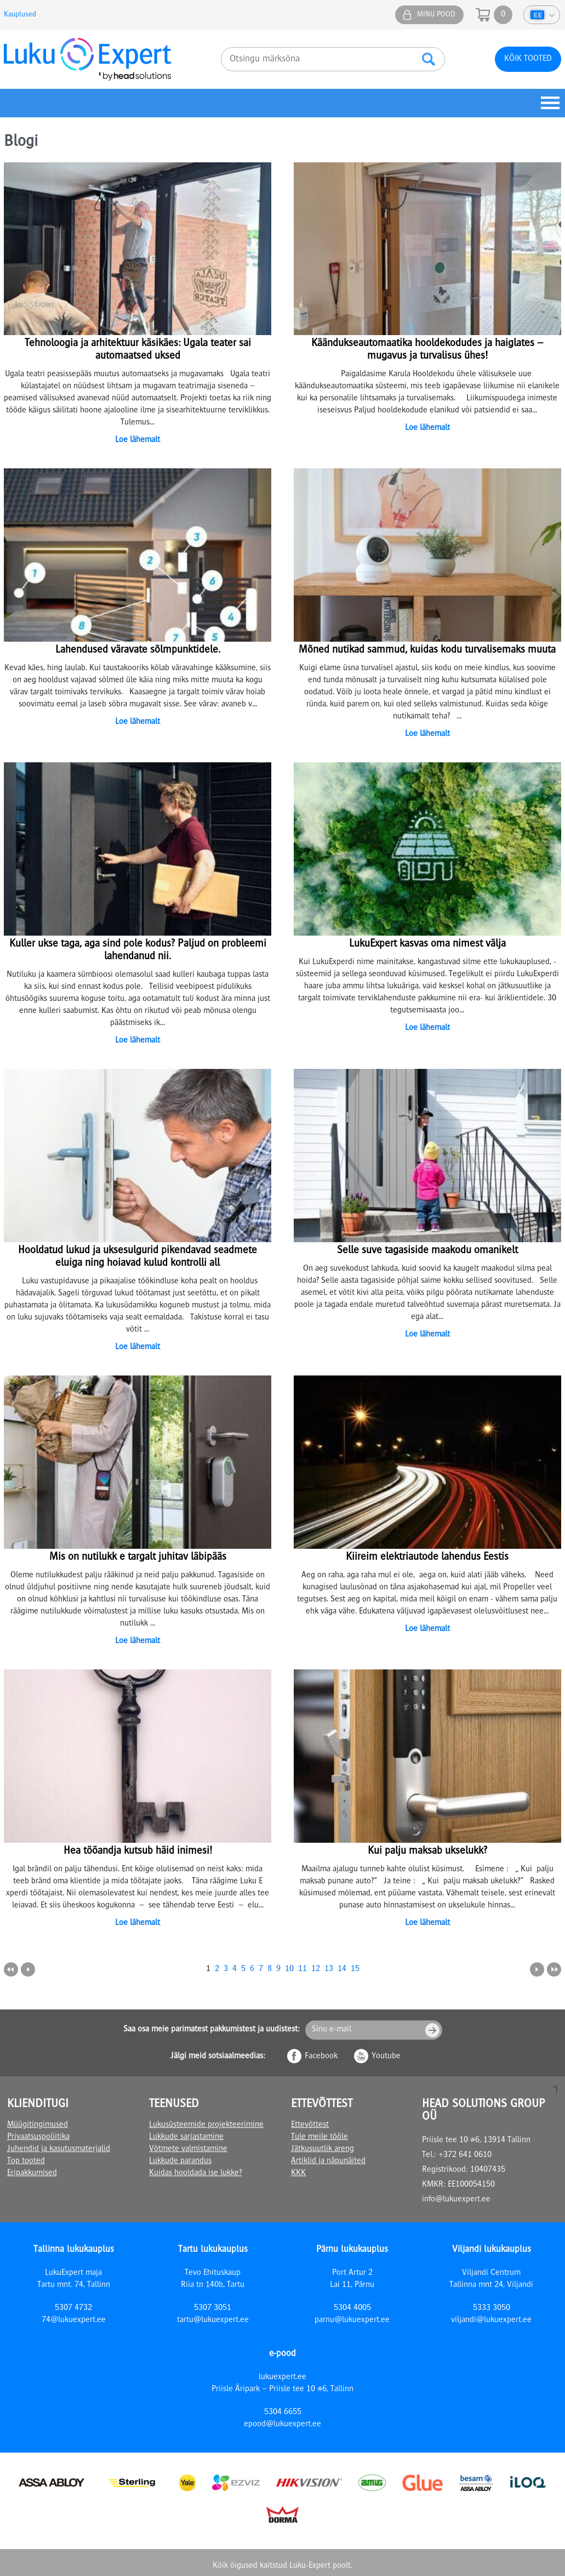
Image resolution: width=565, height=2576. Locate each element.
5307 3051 (212, 2308)
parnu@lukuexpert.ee (352, 2320)
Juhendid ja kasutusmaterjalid (58, 2149)
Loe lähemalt (137, 440)
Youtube (386, 2056)
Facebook (321, 2056)
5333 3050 (491, 2308)
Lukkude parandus (180, 2161)
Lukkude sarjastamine (186, 2137)
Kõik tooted (528, 59)
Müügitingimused (37, 2125)
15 (355, 1969)
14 (342, 1969)
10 (289, 1969)
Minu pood (436, 15)
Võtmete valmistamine (188, 2149)
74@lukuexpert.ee (74, 2320)
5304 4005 (352, 2308)
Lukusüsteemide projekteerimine (206, 2125)
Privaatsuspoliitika (38, 2137)
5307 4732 (73, 2308)
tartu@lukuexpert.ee (213, 2320)
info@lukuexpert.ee (456, 2199)
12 (315, 1969)
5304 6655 (282, 2412)
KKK (298, 2173)
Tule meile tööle (319, 2137)
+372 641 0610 (465, 2155)
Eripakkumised (32, 2173)
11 (302, 1969)
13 (328, 1969)
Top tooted (26, 2161)
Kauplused (20, 15)
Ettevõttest (310, 2125)
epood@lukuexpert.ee (282, 2424)
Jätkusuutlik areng (322, 2149)
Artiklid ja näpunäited (328, 2161)
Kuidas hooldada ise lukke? (195, 2173)
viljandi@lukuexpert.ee (491, 2320)
